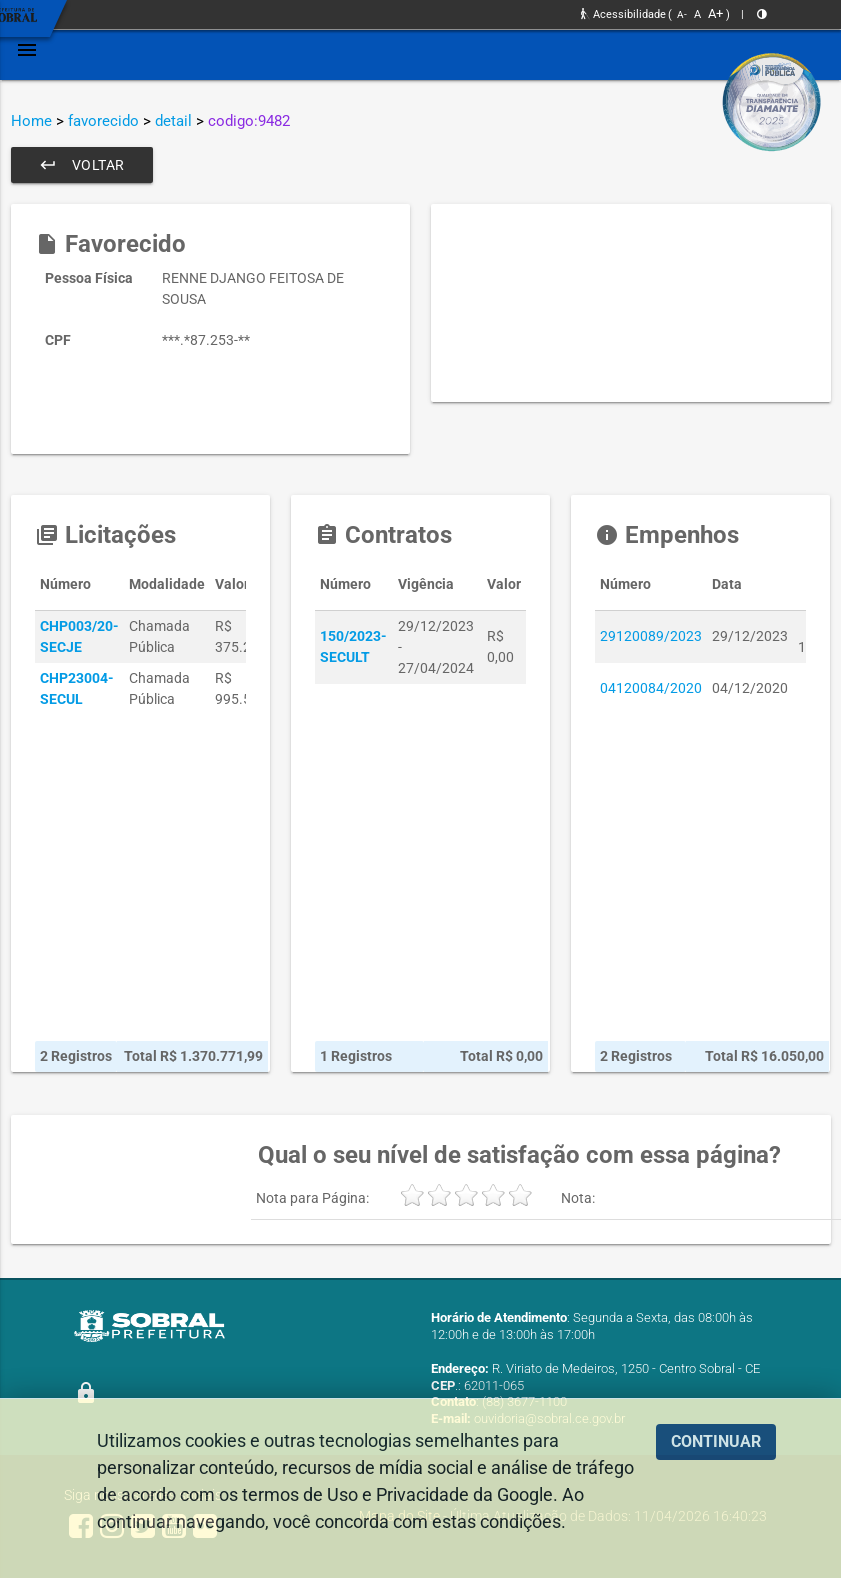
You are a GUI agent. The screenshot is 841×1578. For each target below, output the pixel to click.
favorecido (103, 121)
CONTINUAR (716, 1441)
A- (682, 14)
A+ (715, 13)
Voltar (82, 165)
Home (31, 121)
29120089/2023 (651, 636)
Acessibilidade (623, 14)
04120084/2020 (651, 688)
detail (173, 121)
